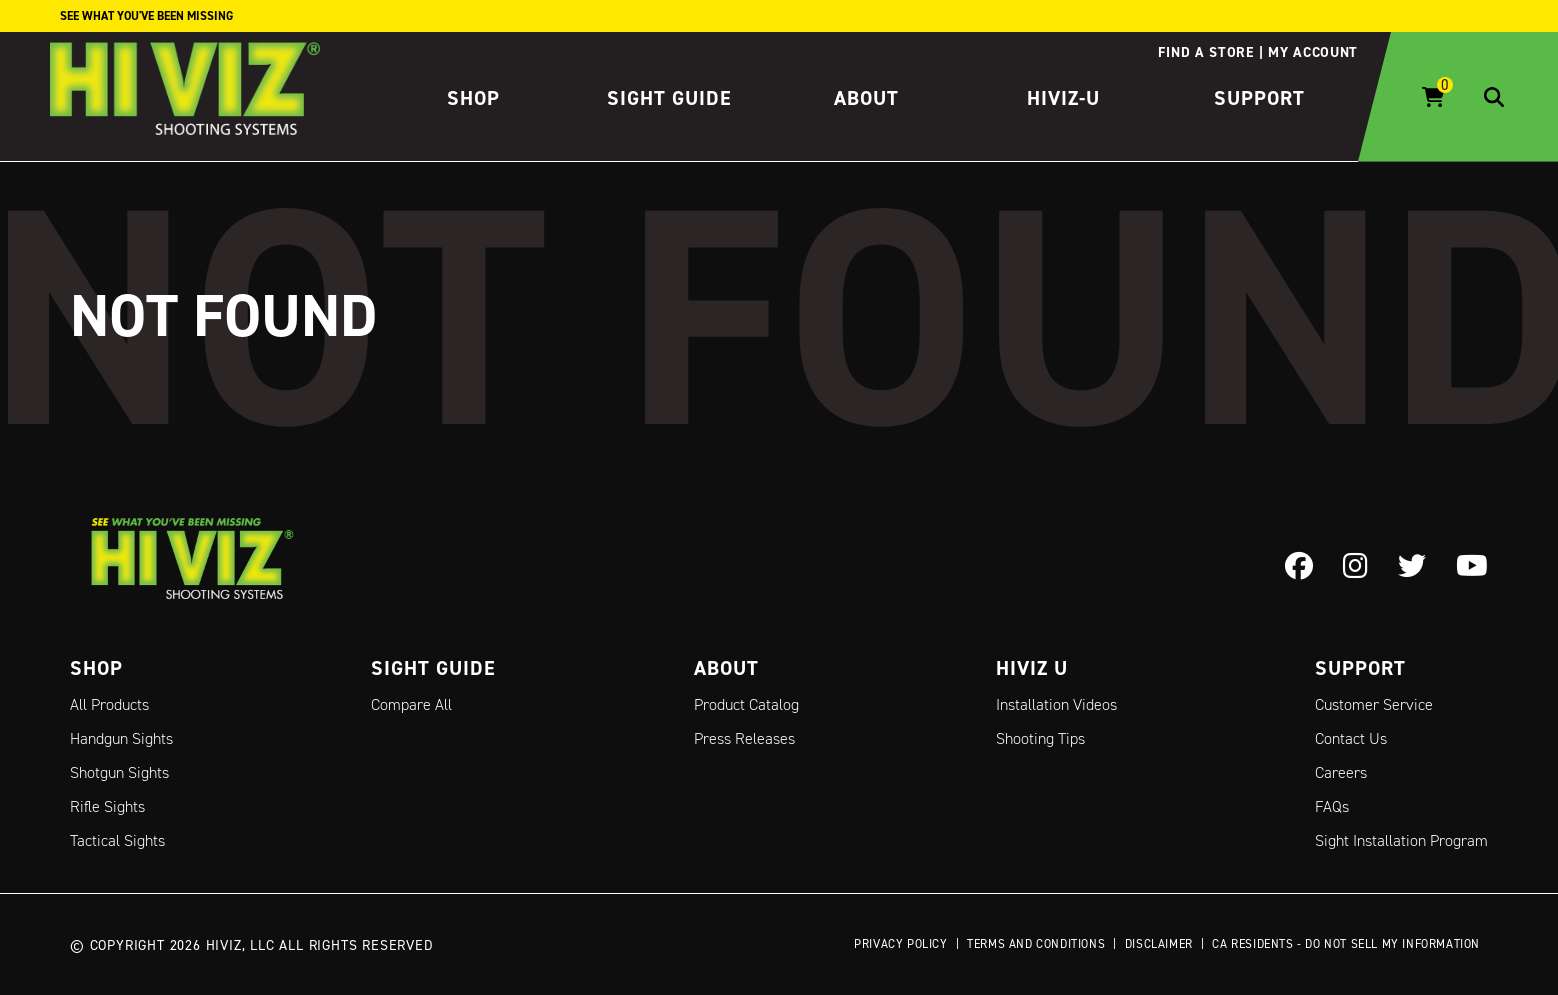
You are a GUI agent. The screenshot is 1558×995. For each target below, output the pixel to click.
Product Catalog (746, 704)
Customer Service (1374, 704)
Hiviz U (1032, 668)
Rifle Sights (107, 806)
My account (1313, 52)
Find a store (1205, 52)
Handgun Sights (121, 738)
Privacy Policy (900, 943)
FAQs (1332, 806)
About (866, 98)
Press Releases (744, 738)
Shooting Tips (1040, 738)
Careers (1341, 772)
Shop (473, 98)
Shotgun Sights (119, 772)
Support (1259, 98)
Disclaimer (1159, 943)
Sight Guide (669, 98)
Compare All (411, 704)
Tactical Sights (117, 840)
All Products (109, 704)
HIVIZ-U (1063, 98)
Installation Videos (1056, 704)
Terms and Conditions (1036, 943)
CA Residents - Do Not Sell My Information (1346, 943)
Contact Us (1351, 738)
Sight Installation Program (1401, 840)
